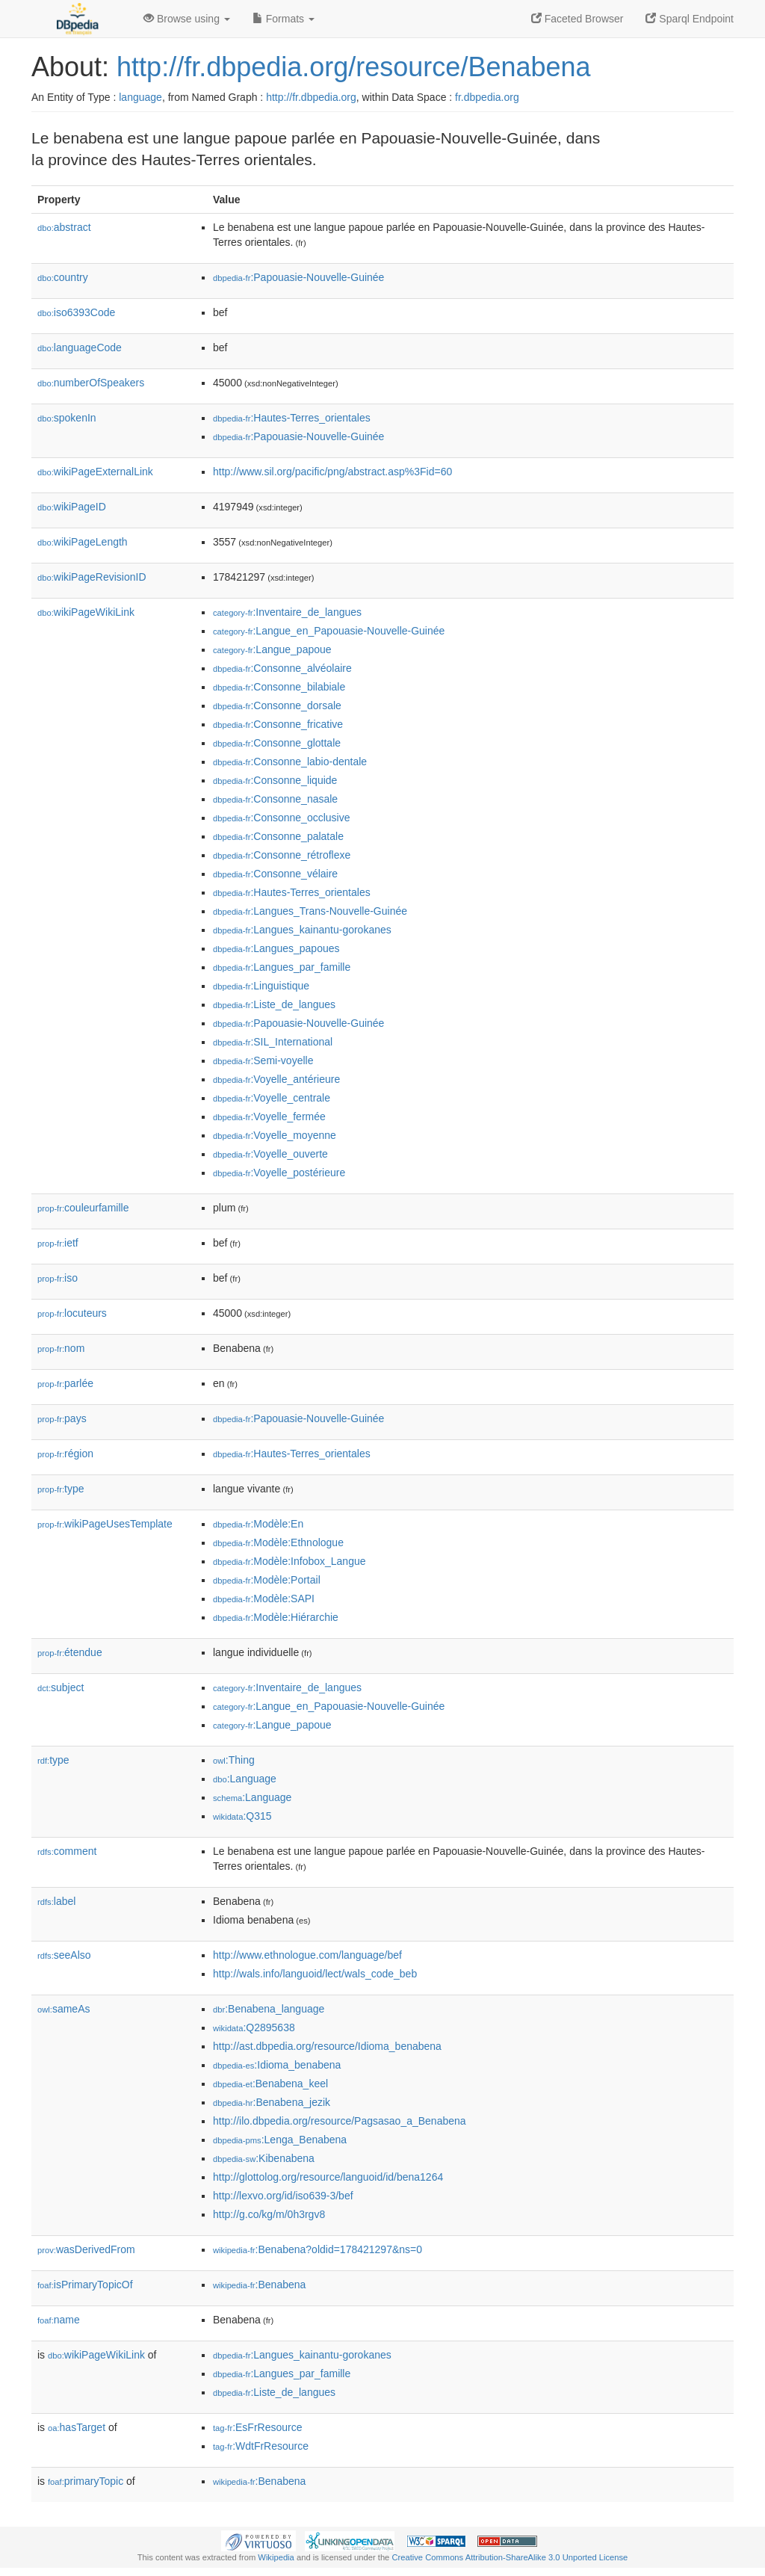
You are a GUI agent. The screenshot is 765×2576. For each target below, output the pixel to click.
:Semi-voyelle (263, 1060)
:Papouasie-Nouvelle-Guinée (298, 277)
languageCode (79, 347)
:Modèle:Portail (266, 1580)
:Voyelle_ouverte (270, 1154)
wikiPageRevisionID (91, 577)
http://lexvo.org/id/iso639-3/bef (283, 2196)
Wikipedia (276, 2557)
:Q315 (242, 1816)
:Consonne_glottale (277, 743)
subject (60, 1687)
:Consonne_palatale (278, 836)
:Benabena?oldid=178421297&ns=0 (317, 2249)
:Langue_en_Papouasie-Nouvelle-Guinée (329, 631)
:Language (244, 1779)
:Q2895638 (254, 2027)
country (62, 277)
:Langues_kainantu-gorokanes (302, 930)
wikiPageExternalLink (95, 472)
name (58, 2320)
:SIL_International (272, 1042)
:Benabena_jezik (271, 2102)
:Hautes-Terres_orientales (292, 418)
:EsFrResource (257, 2427)
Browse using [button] (186, 19)
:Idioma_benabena (277, 2065)
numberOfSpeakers (90, 383)
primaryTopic (85, 2481)
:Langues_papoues (276, 948)
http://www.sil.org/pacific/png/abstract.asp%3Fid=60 (332, 472)
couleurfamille (82, 1208)
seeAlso (64, 1955)
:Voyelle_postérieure (279, 1173)
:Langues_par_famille (281, 967)
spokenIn (66, 418)
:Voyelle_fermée (269, 1116)
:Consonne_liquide (275, 780)
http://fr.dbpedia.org (311, 97)
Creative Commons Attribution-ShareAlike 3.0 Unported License (509, 2557)
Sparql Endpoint (689, 19)
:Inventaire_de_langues (287, 612)
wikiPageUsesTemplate (105, 1524)
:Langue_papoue (272, 649)
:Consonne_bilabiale (279, 687)
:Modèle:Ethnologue (278, 1542)
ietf (57, 1243)
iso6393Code (76, 312)
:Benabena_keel (270, 2083)
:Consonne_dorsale (277, 705)
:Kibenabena (264, 2158)
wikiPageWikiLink (85, 612)
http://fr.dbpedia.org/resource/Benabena (353, 67)
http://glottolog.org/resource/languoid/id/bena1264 (328, 2177)
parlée (65, 1383)
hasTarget (76, 2427)
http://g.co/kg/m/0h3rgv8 (269, 2214)
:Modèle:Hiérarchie (275, 1617)
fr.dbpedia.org (487, 97)
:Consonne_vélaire (275, 874)
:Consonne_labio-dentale (290, 761)
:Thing (234, 1760)
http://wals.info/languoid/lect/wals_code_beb (315, 1974)
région (65, 1454)
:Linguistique (261, 986)
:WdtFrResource (261, 2446)
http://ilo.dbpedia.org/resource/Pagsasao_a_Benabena (339, 2121)
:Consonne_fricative (278, 724)
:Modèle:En (258, 1524)
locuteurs (72, 1313)
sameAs (63, 2009)
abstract (64, 227)
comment (66, 1851)
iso (57, 1278)
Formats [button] (284, 19)
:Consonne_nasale (275, 799)
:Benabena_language (268, 2009)
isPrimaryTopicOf (85, 2285)
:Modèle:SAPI (264, 1598)
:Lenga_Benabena (280, 2140)
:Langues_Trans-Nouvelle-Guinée (310, 911)
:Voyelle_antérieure (276, 1079)
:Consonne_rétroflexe (281, 855)
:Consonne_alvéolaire (282, 668)
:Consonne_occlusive (281, 818)
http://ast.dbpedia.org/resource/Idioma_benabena (327, 2046)
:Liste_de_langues (274, 1004)
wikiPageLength (82, 542)
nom (60, 1348)
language (140, 97)
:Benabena (259, 2285)
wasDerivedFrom (86, 2249)
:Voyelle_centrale (271, 1098)
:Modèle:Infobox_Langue (289, 1561)
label (56, 1901)
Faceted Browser (577, 19)
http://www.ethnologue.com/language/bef (307, 1955)
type (60, 1489)
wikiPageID (71, 507)
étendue (69, 1652)
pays (62, 1418)
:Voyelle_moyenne (274, 1135)
